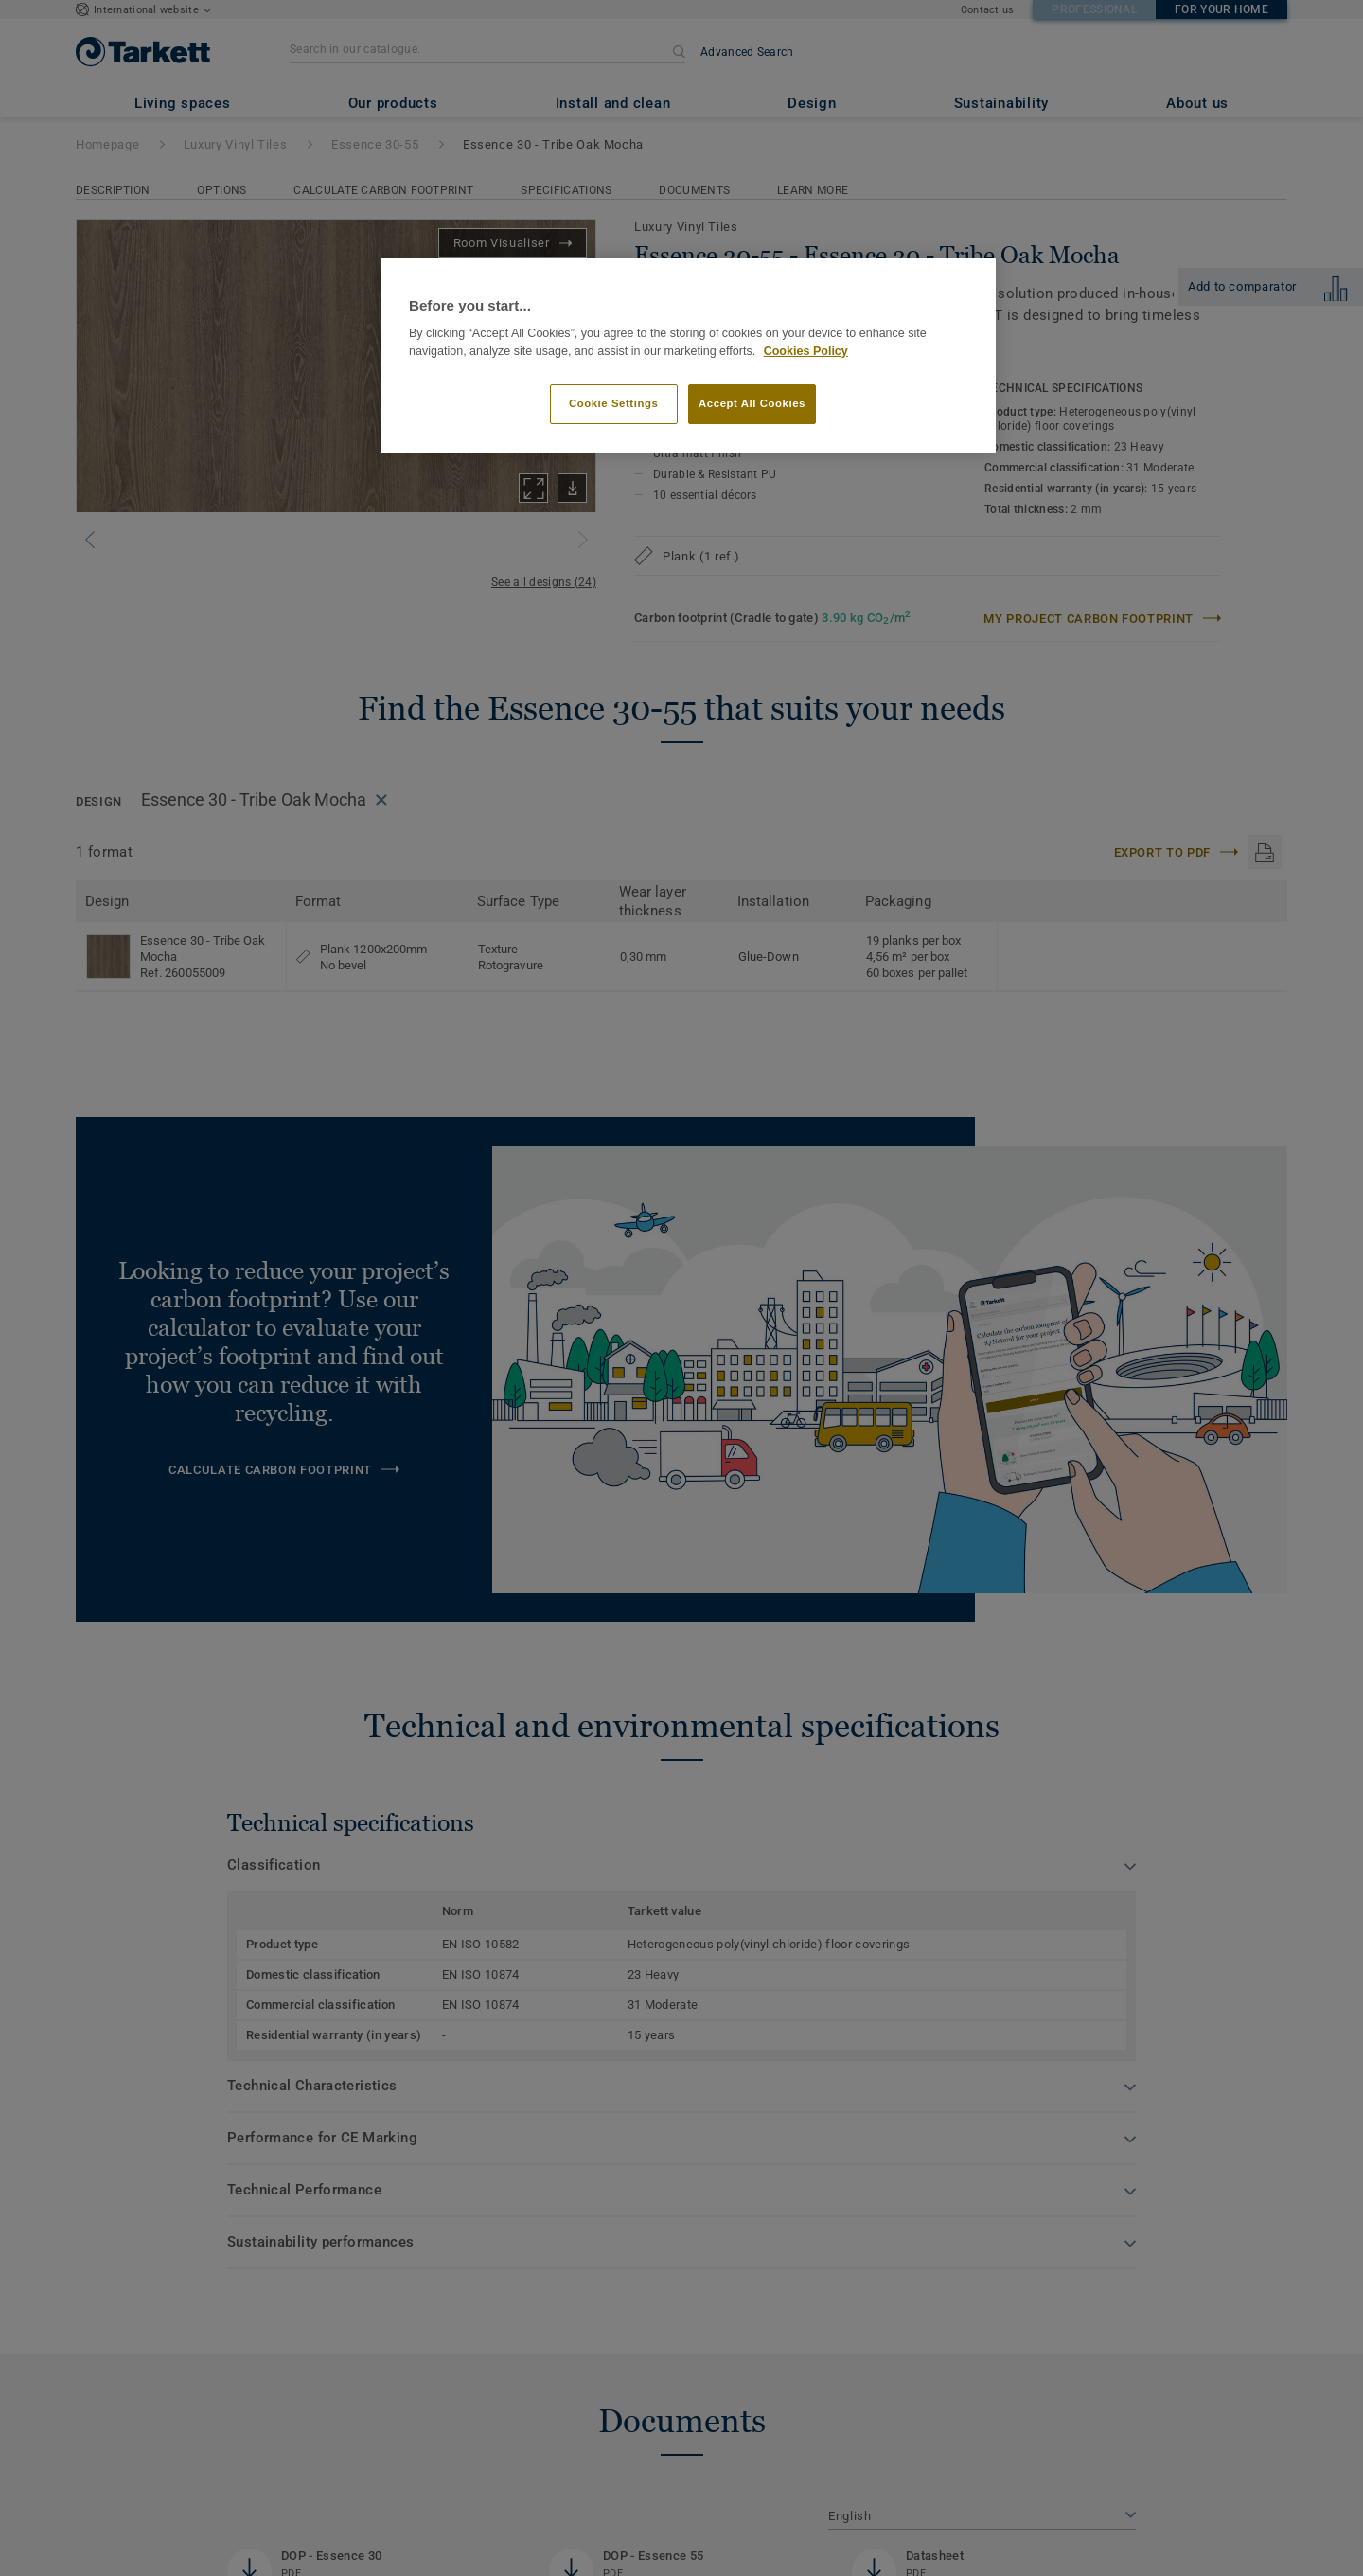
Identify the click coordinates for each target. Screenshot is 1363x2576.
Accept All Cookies (752, 403)
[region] (688, 355)
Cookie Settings (614, 403)
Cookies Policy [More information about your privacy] (806, 351)
